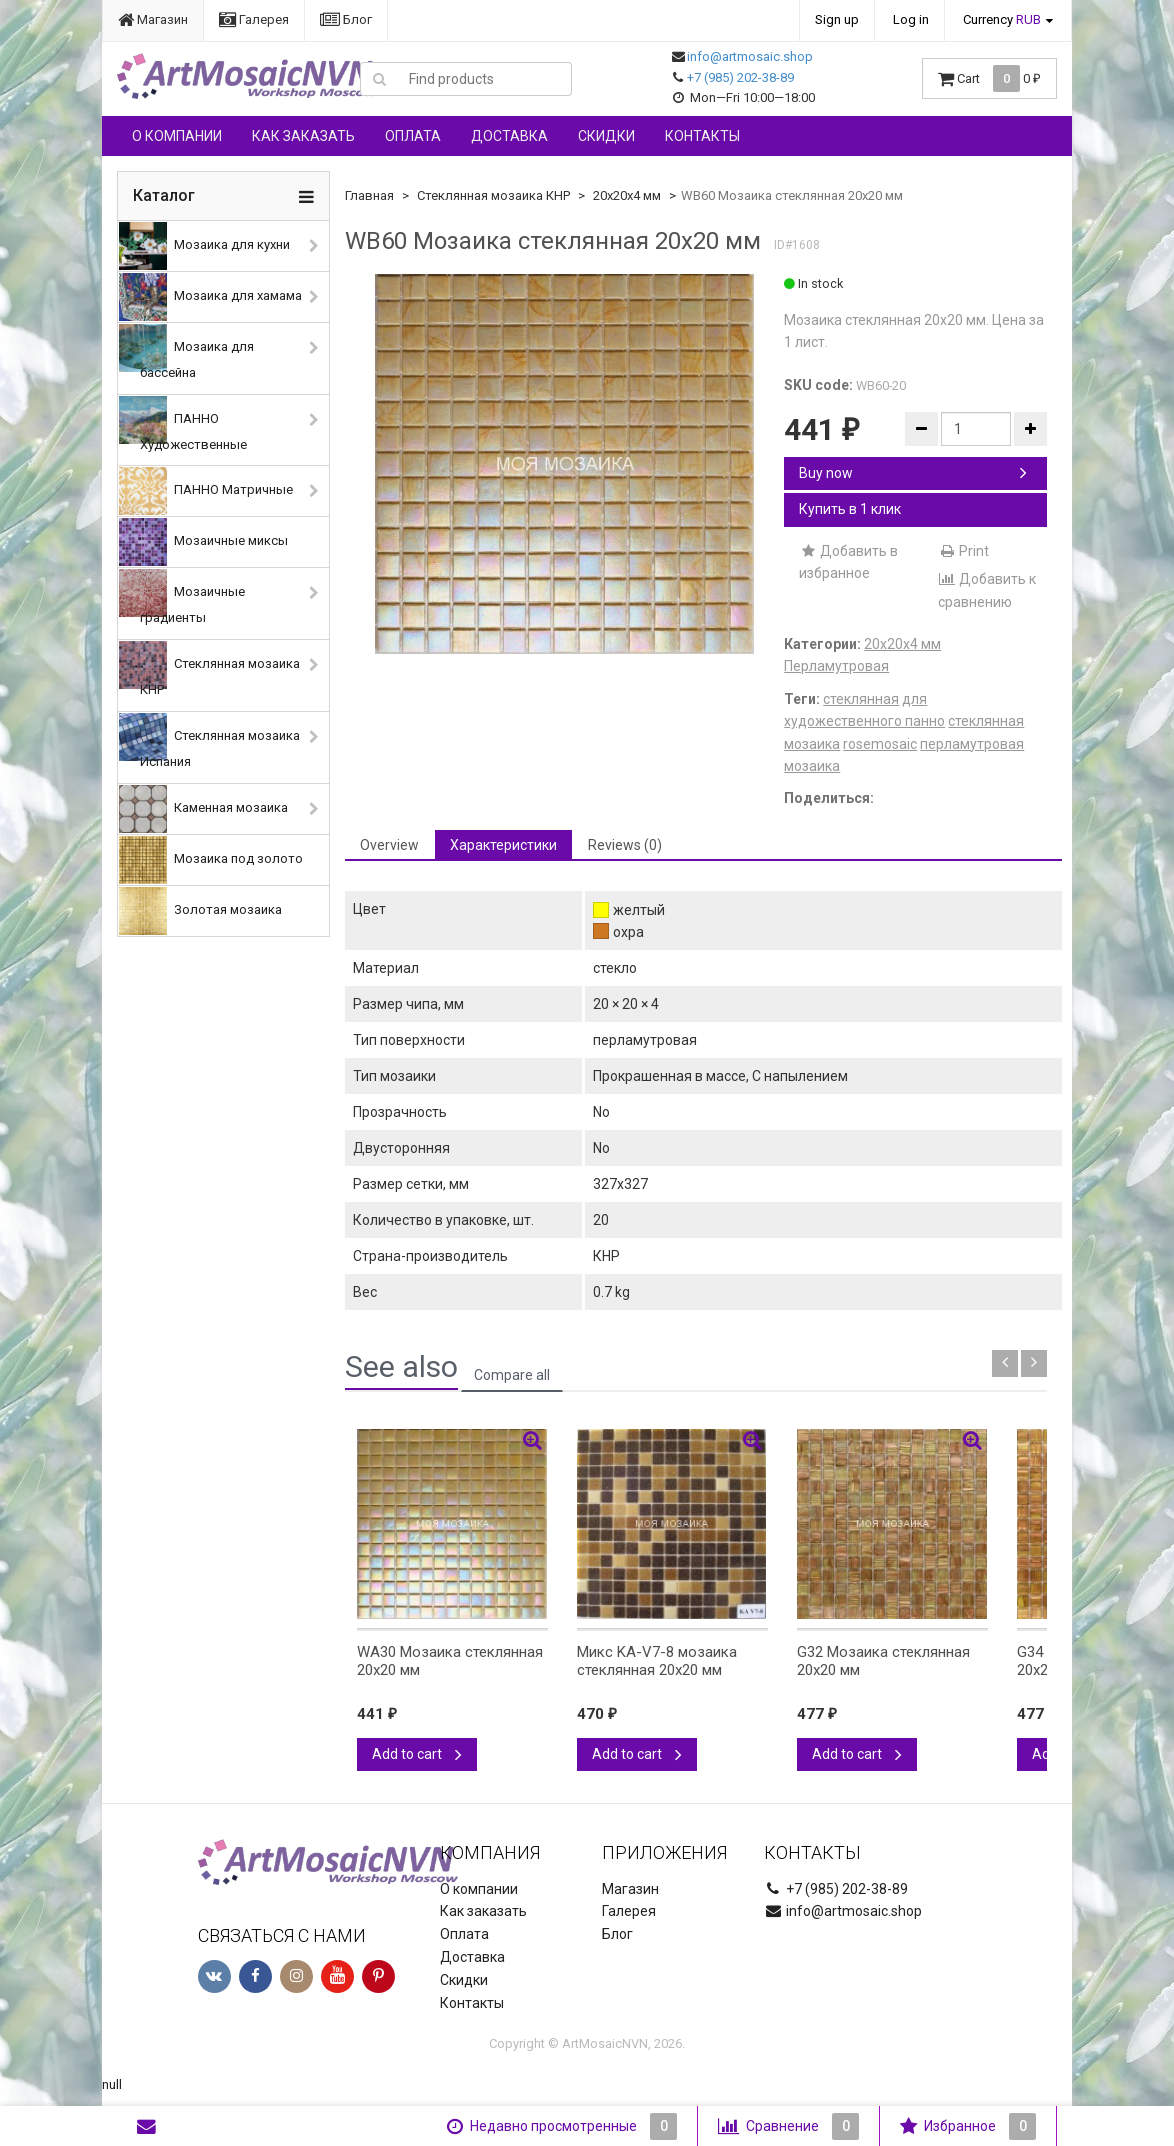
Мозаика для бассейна (186, 352)
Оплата (413, 136)
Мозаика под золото (211, 860)
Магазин (153, 19)
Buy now (913, 473)
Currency (1002, 19)
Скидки (606, 136)
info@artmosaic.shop (750, 56)
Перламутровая (836, 666)
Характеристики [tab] (503, 845)
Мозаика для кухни (204, 246)
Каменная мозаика (203, 809)
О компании (177, 136)
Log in (911, 19)
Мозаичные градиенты (182, 597)
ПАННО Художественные (183, 424)
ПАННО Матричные (206, 491)
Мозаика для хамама (210, 297)
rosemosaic (880, 744)
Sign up (837, 19)
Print (963, 551)
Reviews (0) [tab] (625, 845)
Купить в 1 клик (850, 509)
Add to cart (417, 1754)
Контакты (702, 136)
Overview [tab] (389, 845)
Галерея (254, 19)
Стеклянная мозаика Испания (209, 741)
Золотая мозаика (200, 911)
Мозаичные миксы (203, 542)
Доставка (509, 136)
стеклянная (861, 699)
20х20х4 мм (627, 195)
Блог (346, 19)
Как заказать (303, 136)
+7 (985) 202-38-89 (740, 77)
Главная (369, 195)
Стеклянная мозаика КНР (209, 669)
